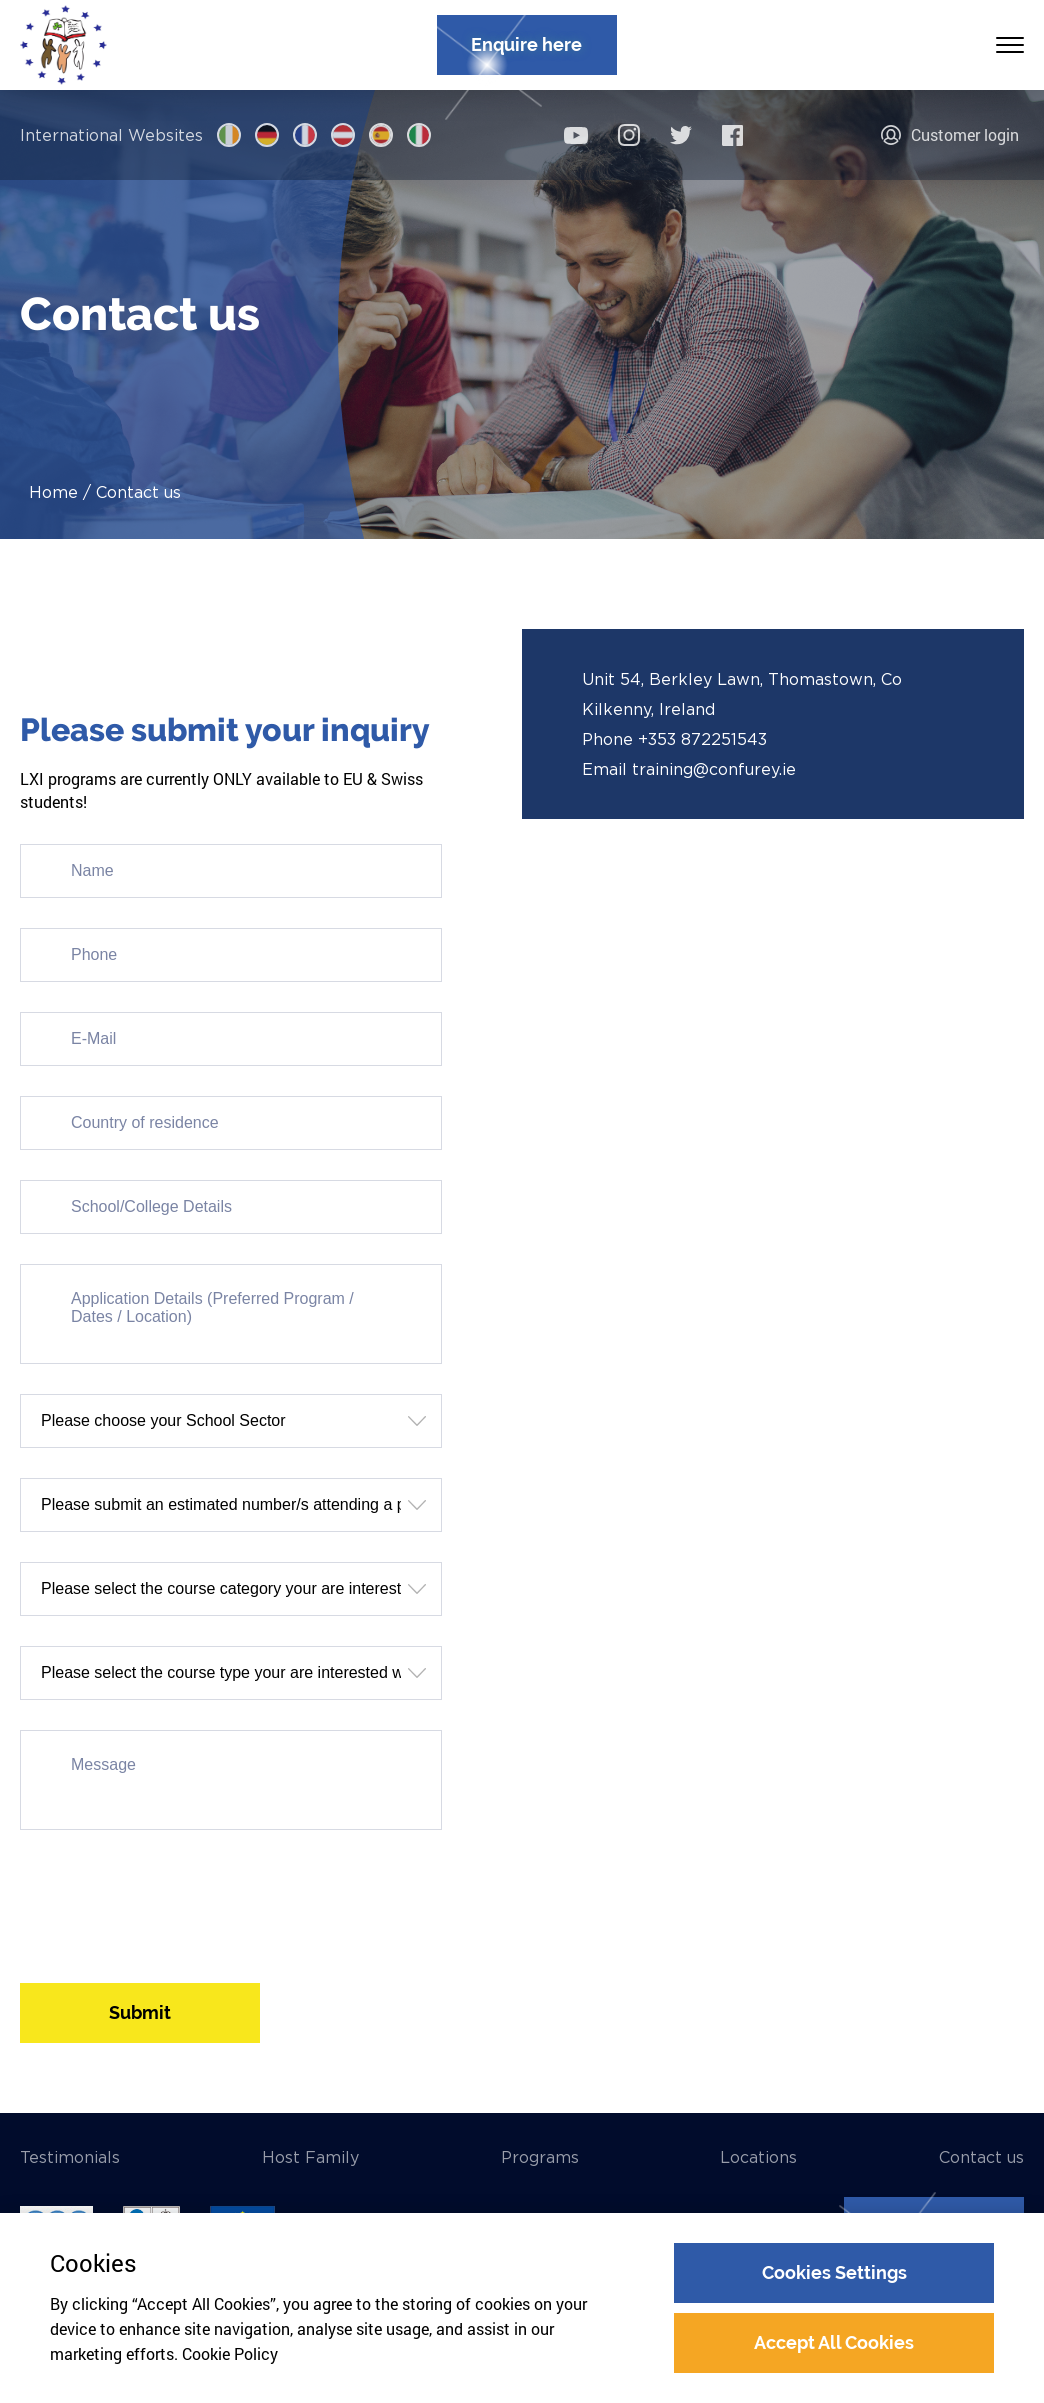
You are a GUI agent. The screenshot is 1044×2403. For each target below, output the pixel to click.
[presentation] (172, 1899)
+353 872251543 (702, 739)
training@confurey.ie (714, 769)
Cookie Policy (230, 2354)
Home (53, 492)
